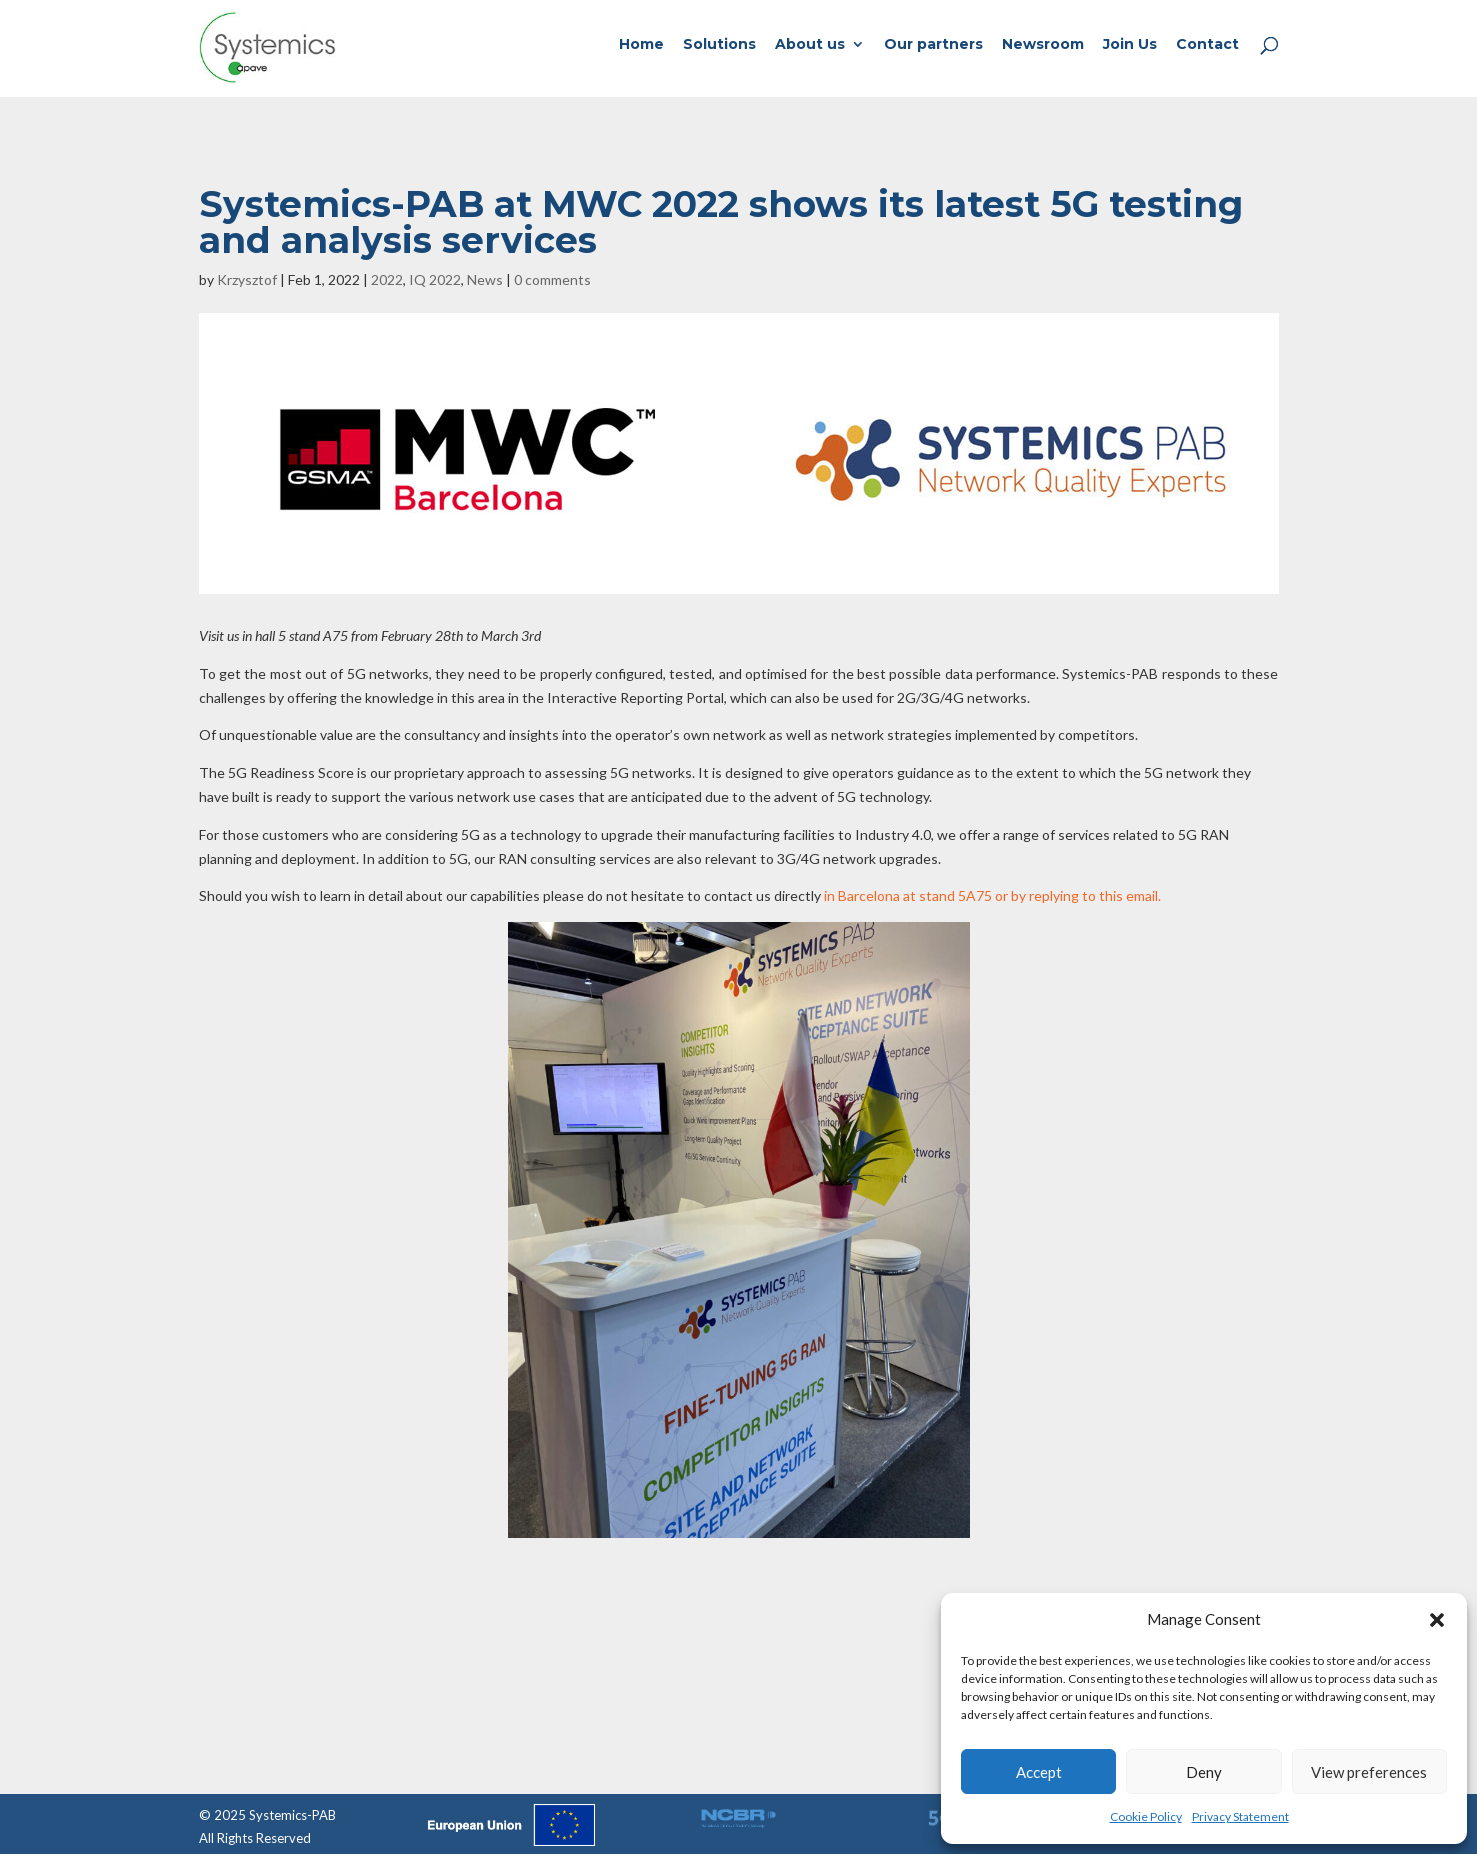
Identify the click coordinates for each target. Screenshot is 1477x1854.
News (485, 279)
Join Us (1130, 45)
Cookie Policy (1146, 1816)
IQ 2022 (435, 279)
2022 (387, 279)
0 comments (552, 279)
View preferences (1369, 1772)
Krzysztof (247, 279)
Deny (1204, 1772)
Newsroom (1043, 45)
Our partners (933, 45)
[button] (1437, 1620)
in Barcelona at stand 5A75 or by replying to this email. (992, 895)
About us (810, 45)
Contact (1207, 45)
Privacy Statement (1240, 1816)
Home (641, 45)
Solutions (719, 45)
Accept (1039, 1772)
